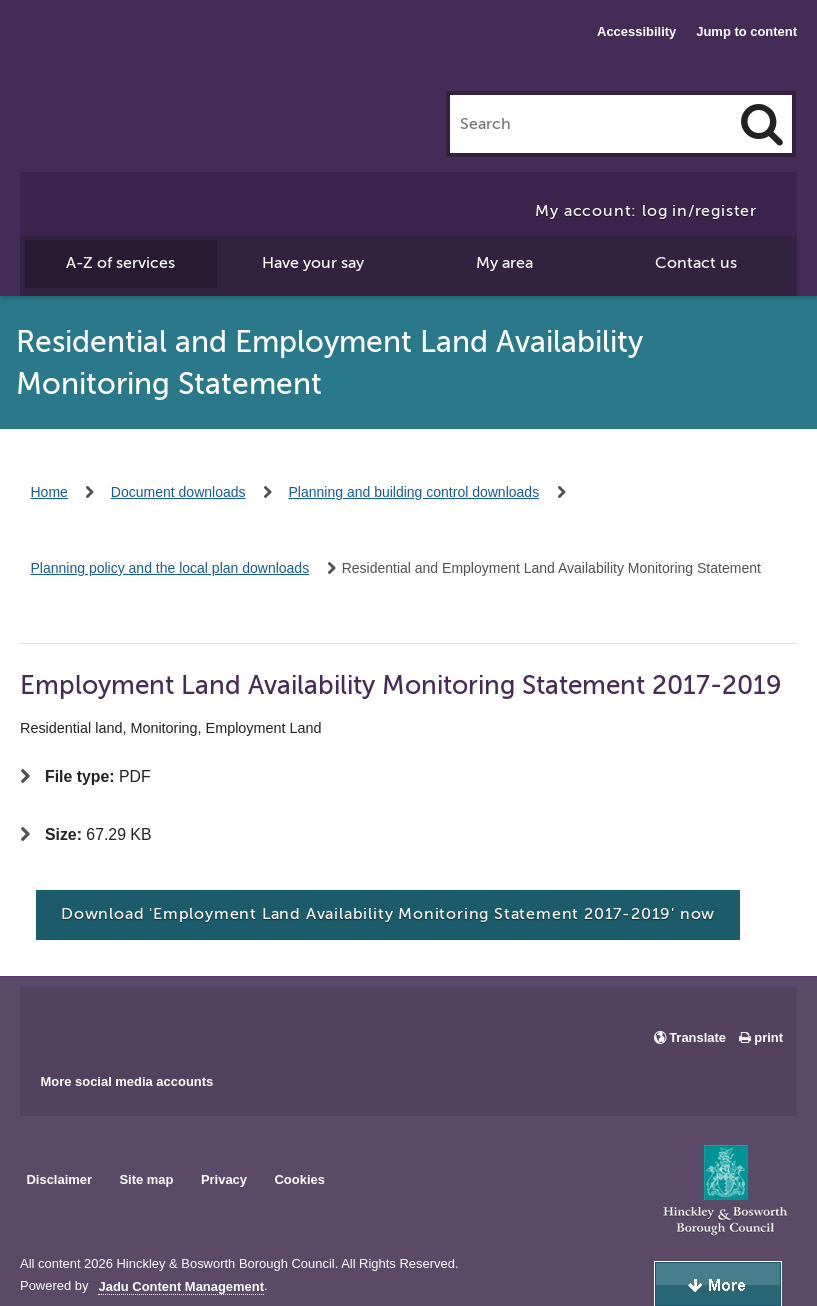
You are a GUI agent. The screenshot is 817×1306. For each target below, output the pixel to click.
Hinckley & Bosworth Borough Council (125, 55)
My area (504, 263)
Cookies (300, 1179)
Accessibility (636, 31)
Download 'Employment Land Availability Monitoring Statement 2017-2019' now (388, 914)
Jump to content (746, 31)
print (768, 1037)
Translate (697, 1037)
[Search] (762, 124)
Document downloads (178, 492)
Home (49, 492)
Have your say (313, 263)
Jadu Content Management (181, 1287)
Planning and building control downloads (414, 492)
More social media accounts (126, 1081)
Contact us (696, 263)
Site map (146, 1179)
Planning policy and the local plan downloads (170, 568)
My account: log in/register (646, 211)
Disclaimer (59, 1179)
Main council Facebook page (56, 1023)
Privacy (224, 1179)
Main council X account (118, 1023)
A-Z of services (120, 263)
